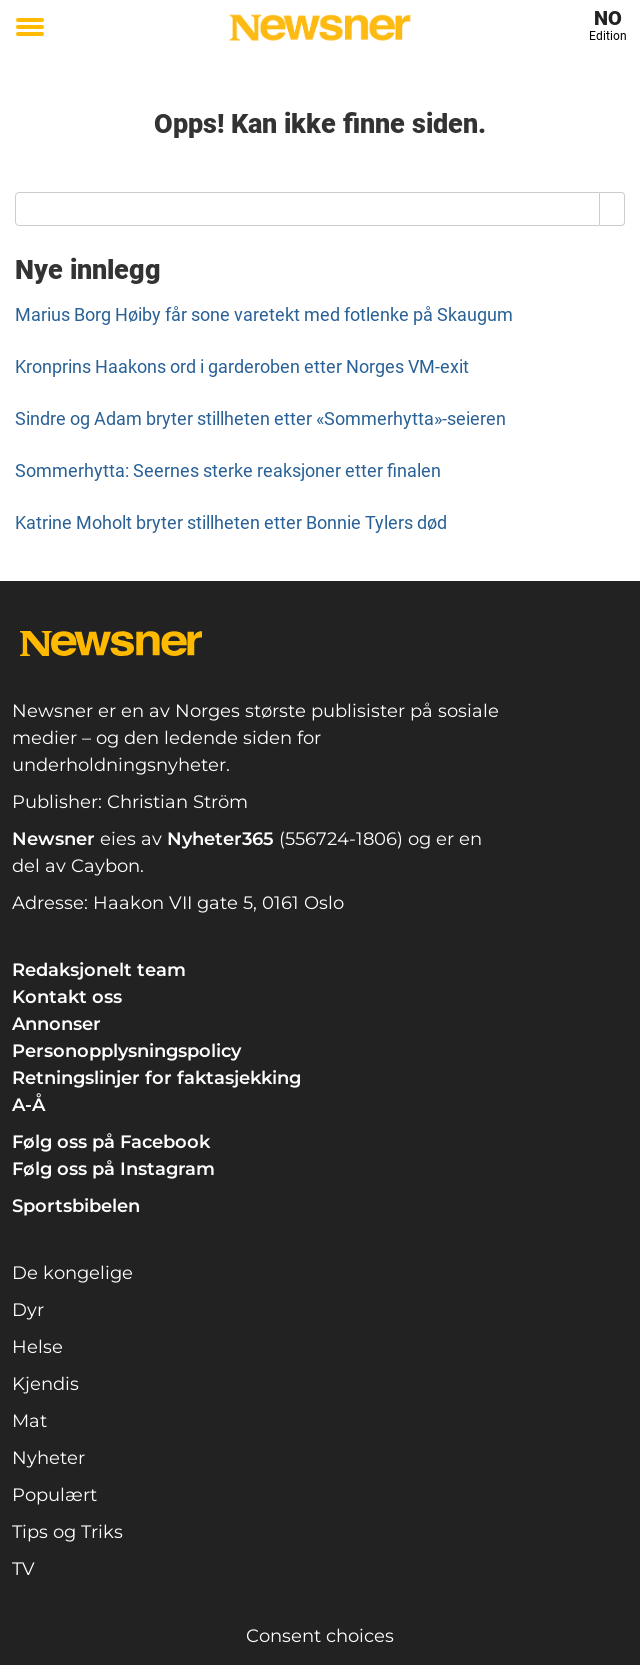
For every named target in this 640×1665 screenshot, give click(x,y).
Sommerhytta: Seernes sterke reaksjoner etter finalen (228, 470)
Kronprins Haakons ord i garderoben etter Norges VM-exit (242, 366)
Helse (37, 1347)
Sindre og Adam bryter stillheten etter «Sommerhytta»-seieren (260, 418)
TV (23, 1569)
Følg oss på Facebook (111, 1142)
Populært (54, 1495)
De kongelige (72, 1273)
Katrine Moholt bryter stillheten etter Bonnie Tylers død (231, 522)
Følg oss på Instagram (113, 1169)
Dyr (28, 1310)
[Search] (612, 209)
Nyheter (48, 1458)
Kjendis (45, 1384)
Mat (29, 1421)
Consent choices (320, 1636)
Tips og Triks (67, 1532)
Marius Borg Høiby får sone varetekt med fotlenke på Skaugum (264, 314)
